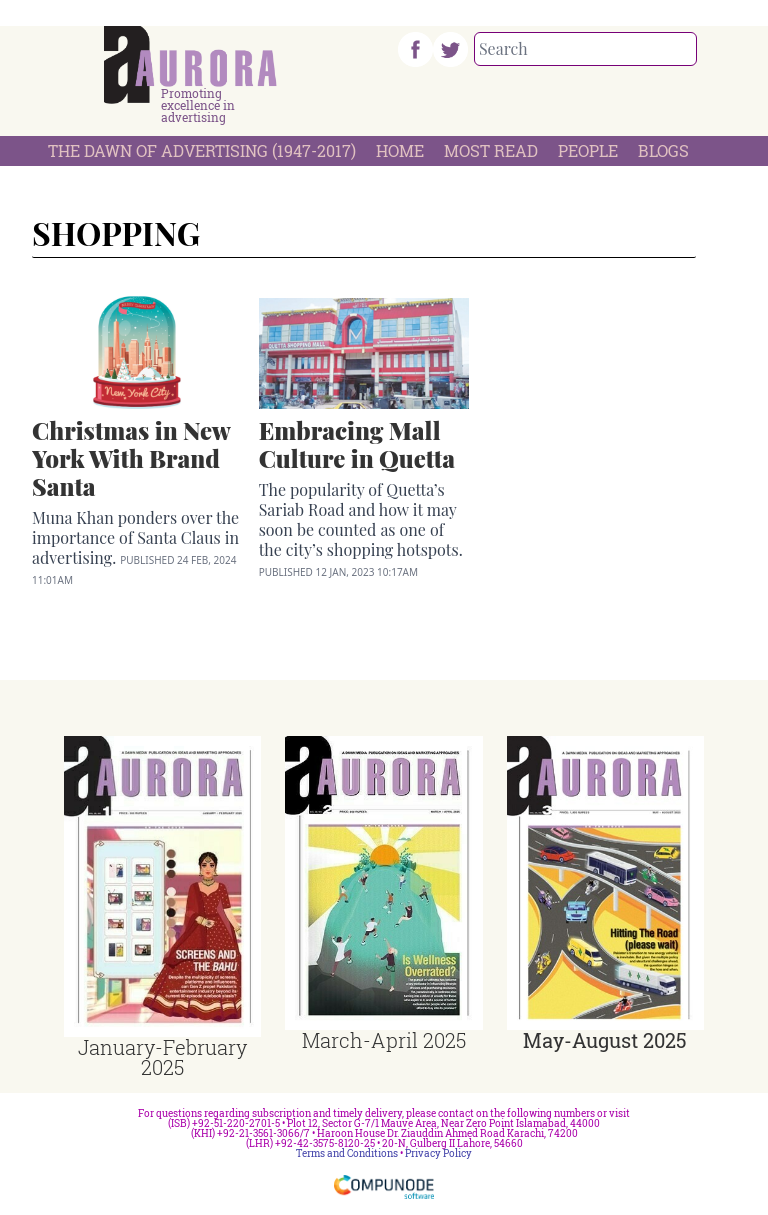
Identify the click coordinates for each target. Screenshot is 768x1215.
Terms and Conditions (347, 1153)
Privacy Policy (438, 1153)
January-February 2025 (162, 1057)
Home (400, 150)
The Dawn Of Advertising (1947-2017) (202, 150)
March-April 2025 (384, 1040)
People (588, 150)
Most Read (491, 150)
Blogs (663, 150)
